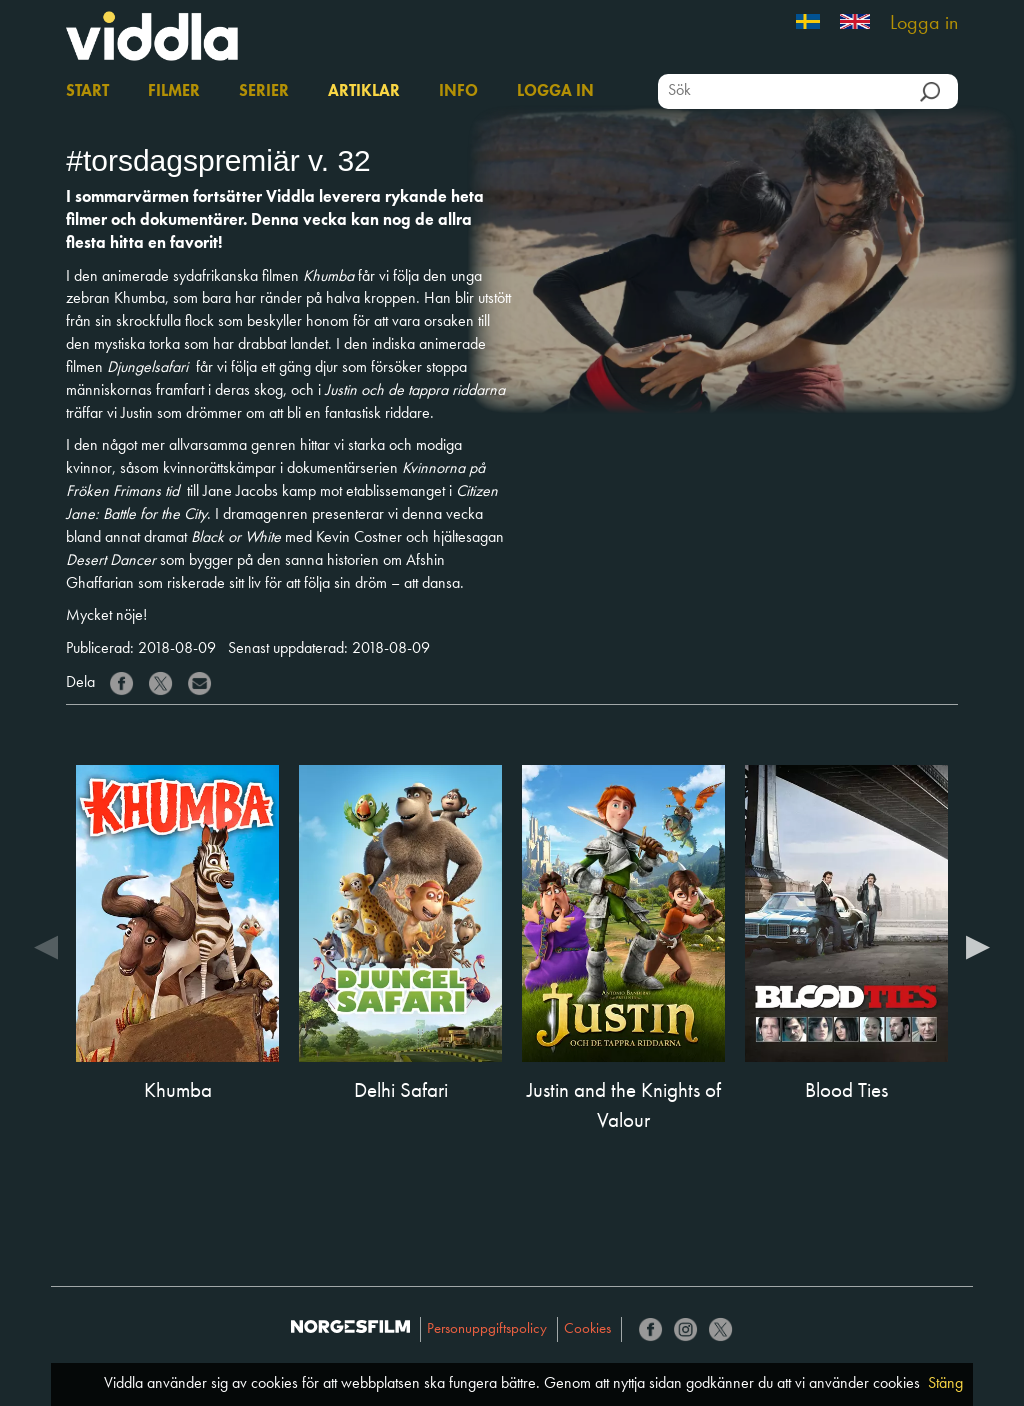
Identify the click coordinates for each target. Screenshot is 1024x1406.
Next (978, 946)
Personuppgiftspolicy (487, 1329)
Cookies (587, 1329)
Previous (46, 946)
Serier (264, 92)
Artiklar (364, 92)
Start (87, 92)
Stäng (945, 1384)
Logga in (924, 24)
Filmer (174, 92)
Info (458, 92)
